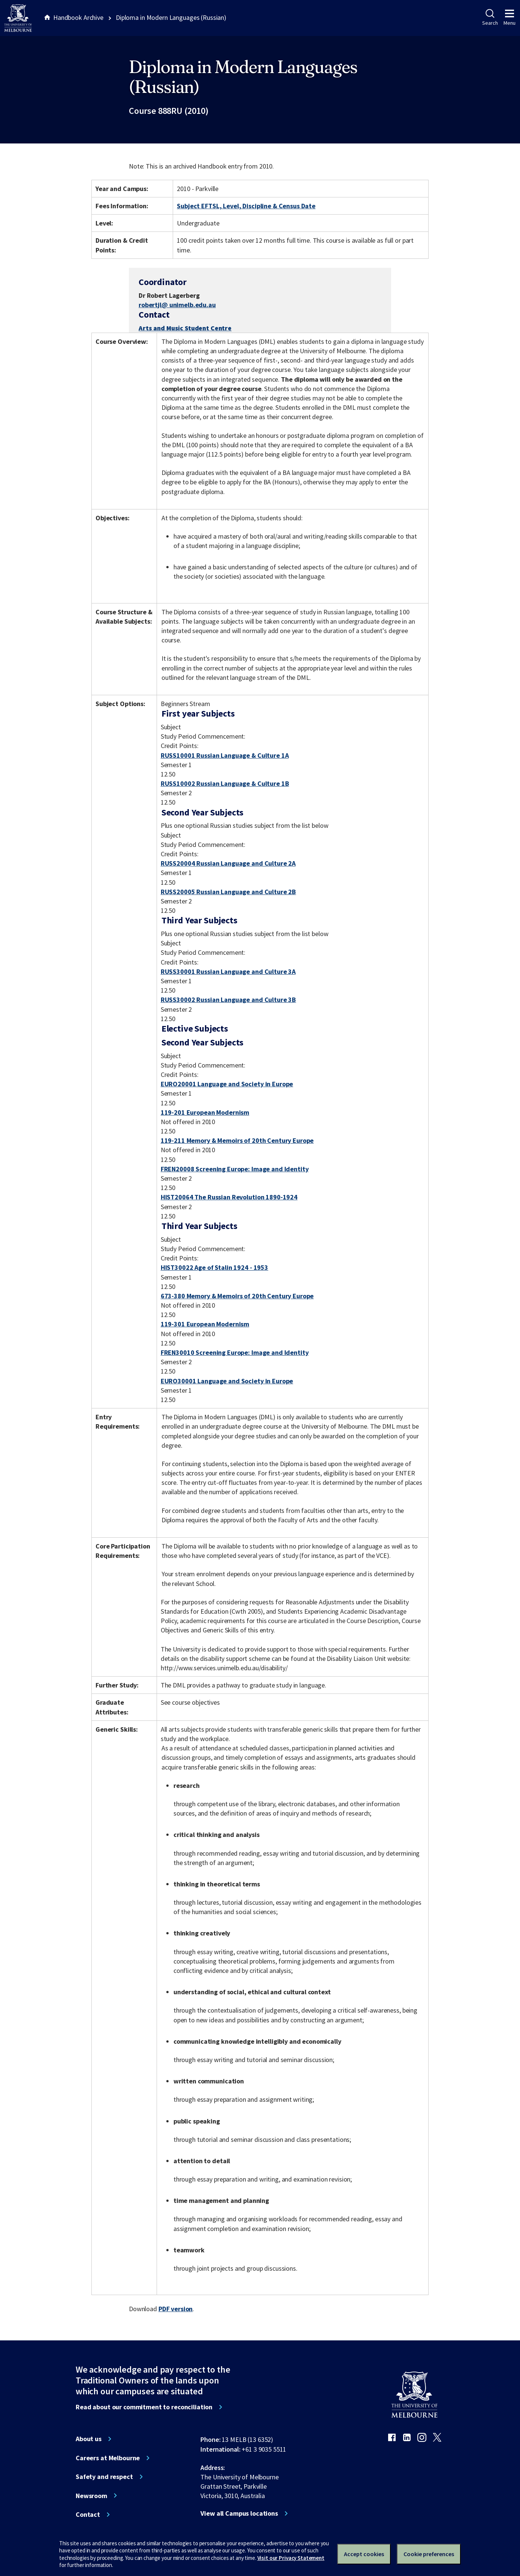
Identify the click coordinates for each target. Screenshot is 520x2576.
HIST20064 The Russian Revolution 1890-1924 (229, 1197)
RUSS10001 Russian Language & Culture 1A (225, 755)
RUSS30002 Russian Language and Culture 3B (228, 999)
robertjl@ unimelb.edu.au (177, 304)
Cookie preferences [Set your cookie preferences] (428, 2554)
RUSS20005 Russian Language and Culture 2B (228, 891)
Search (490, 17)
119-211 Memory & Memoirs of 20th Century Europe (237, 1140)
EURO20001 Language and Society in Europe (227, 1084)
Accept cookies (364, 2554)
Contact (88, 2514)
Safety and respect (104, 2477)
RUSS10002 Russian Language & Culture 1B (225, 783)
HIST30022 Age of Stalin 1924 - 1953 (214, 1267)
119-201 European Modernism (205, 1112)
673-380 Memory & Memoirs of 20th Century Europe (237, 1296)
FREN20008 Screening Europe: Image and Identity (235, 1169)
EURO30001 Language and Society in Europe (227, 1381)
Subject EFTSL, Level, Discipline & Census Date (246, 206)
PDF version (175, 2308)
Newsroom (91, 2496)
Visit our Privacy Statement (290, 2557)
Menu (510, 17)
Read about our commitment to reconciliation (144, 2407)
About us (89, 2439)
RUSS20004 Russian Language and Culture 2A (228, 863)
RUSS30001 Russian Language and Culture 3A (228, 971)
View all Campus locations (239, 2513)
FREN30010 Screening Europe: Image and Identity (235, 1352)
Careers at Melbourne (108, 2458)
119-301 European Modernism (205, 1324)
